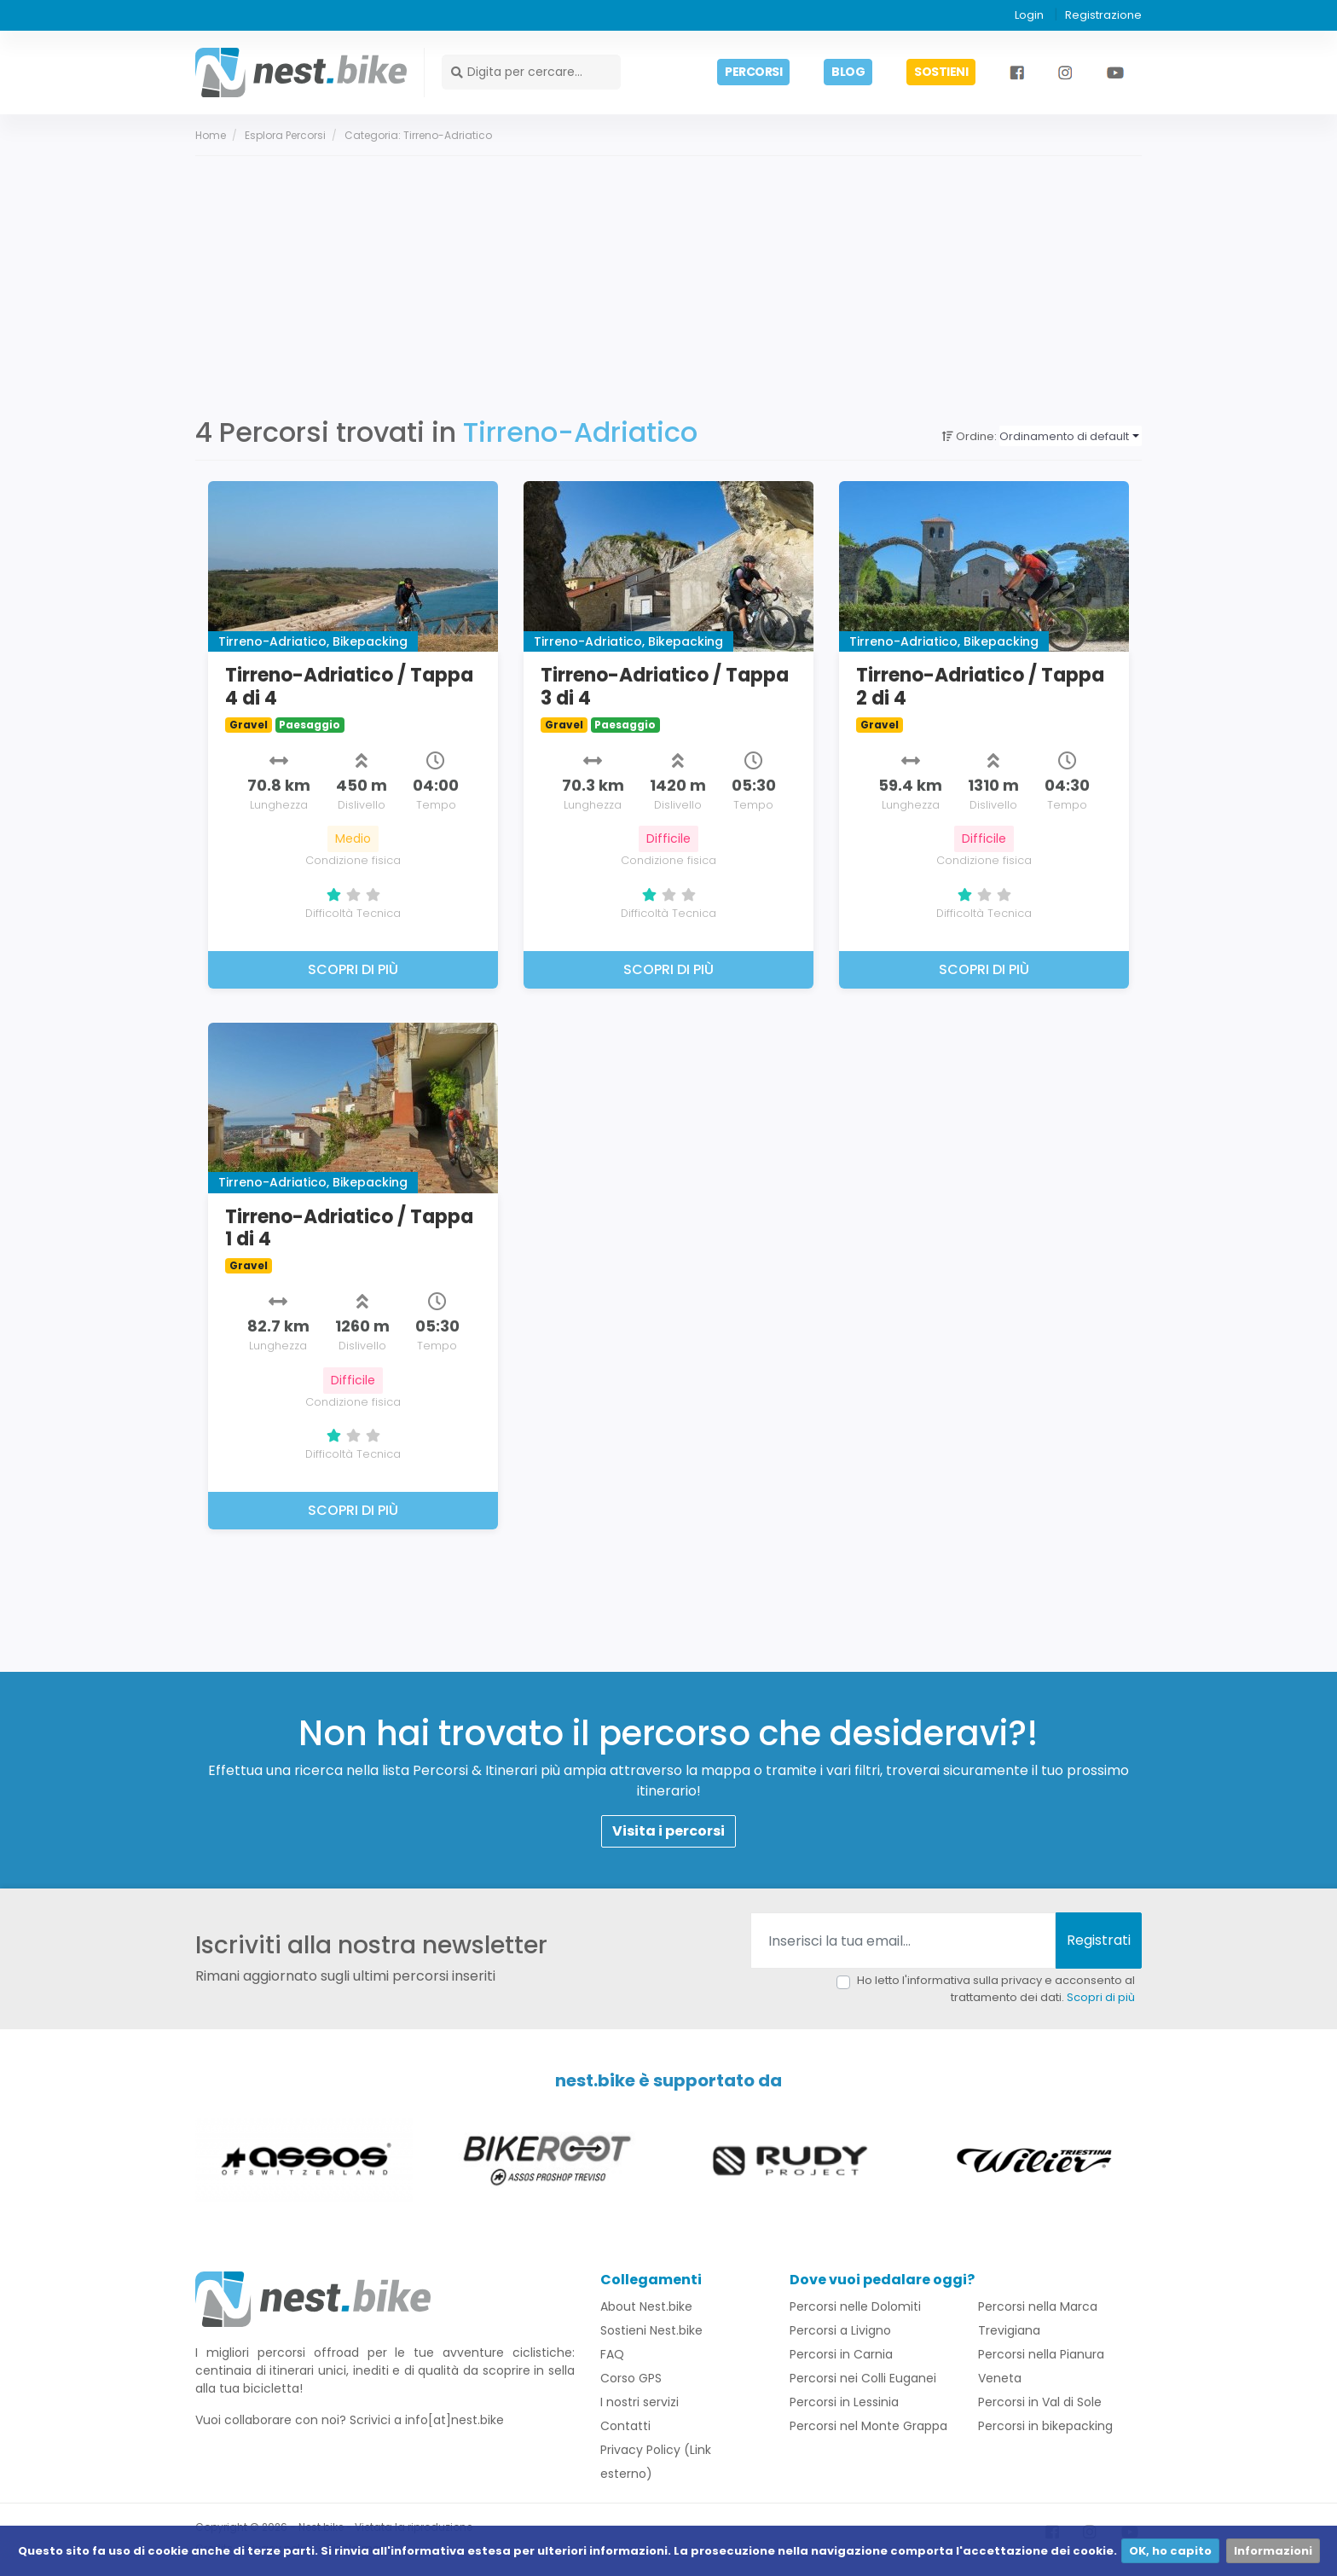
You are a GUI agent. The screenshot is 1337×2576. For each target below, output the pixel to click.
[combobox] (1070, 437)
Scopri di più (1101, 1998)
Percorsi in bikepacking (1045, 2427)
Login (1029, 15)
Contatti (625, 2427)
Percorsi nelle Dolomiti (855, 2308)
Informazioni (1273, 2551)
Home (210, 136)
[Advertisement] (668, 284)
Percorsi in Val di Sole (1040, 2403)
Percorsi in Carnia (841, 2355)
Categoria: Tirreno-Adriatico (418, 136)
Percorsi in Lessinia (844, 2403)
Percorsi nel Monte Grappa (868, 2427)
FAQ (612, 2355)
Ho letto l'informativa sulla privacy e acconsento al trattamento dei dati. (996, 1990)
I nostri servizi (639, 2403)
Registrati (1099, 1942)
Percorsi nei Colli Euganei (863, 2379)
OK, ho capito (1170, 2551)
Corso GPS (631, 2379)
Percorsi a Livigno (840, 2332)
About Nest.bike (646, 2308)
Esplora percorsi (285, 136)
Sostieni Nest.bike (651, 2332)
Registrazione (1103, 15)
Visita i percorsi (668, 1832)
